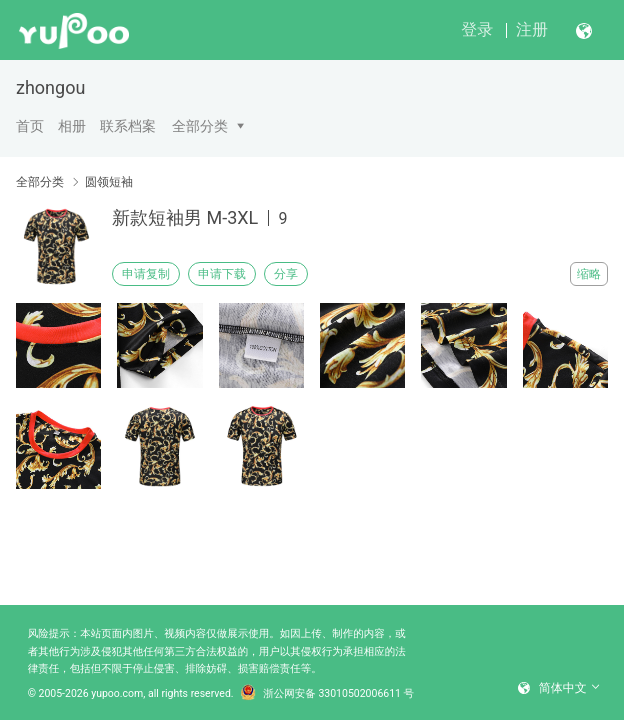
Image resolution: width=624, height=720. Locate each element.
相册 (72, 126)
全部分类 (200, 126)
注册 (532, 29)
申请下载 (222, 274)
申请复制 (146, 274)
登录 (477, 29)
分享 (286, 274)
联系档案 (128, 126)
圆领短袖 (109, 182)
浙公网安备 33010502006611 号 (328, 694)
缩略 (589, 274)
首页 (30, 126)
